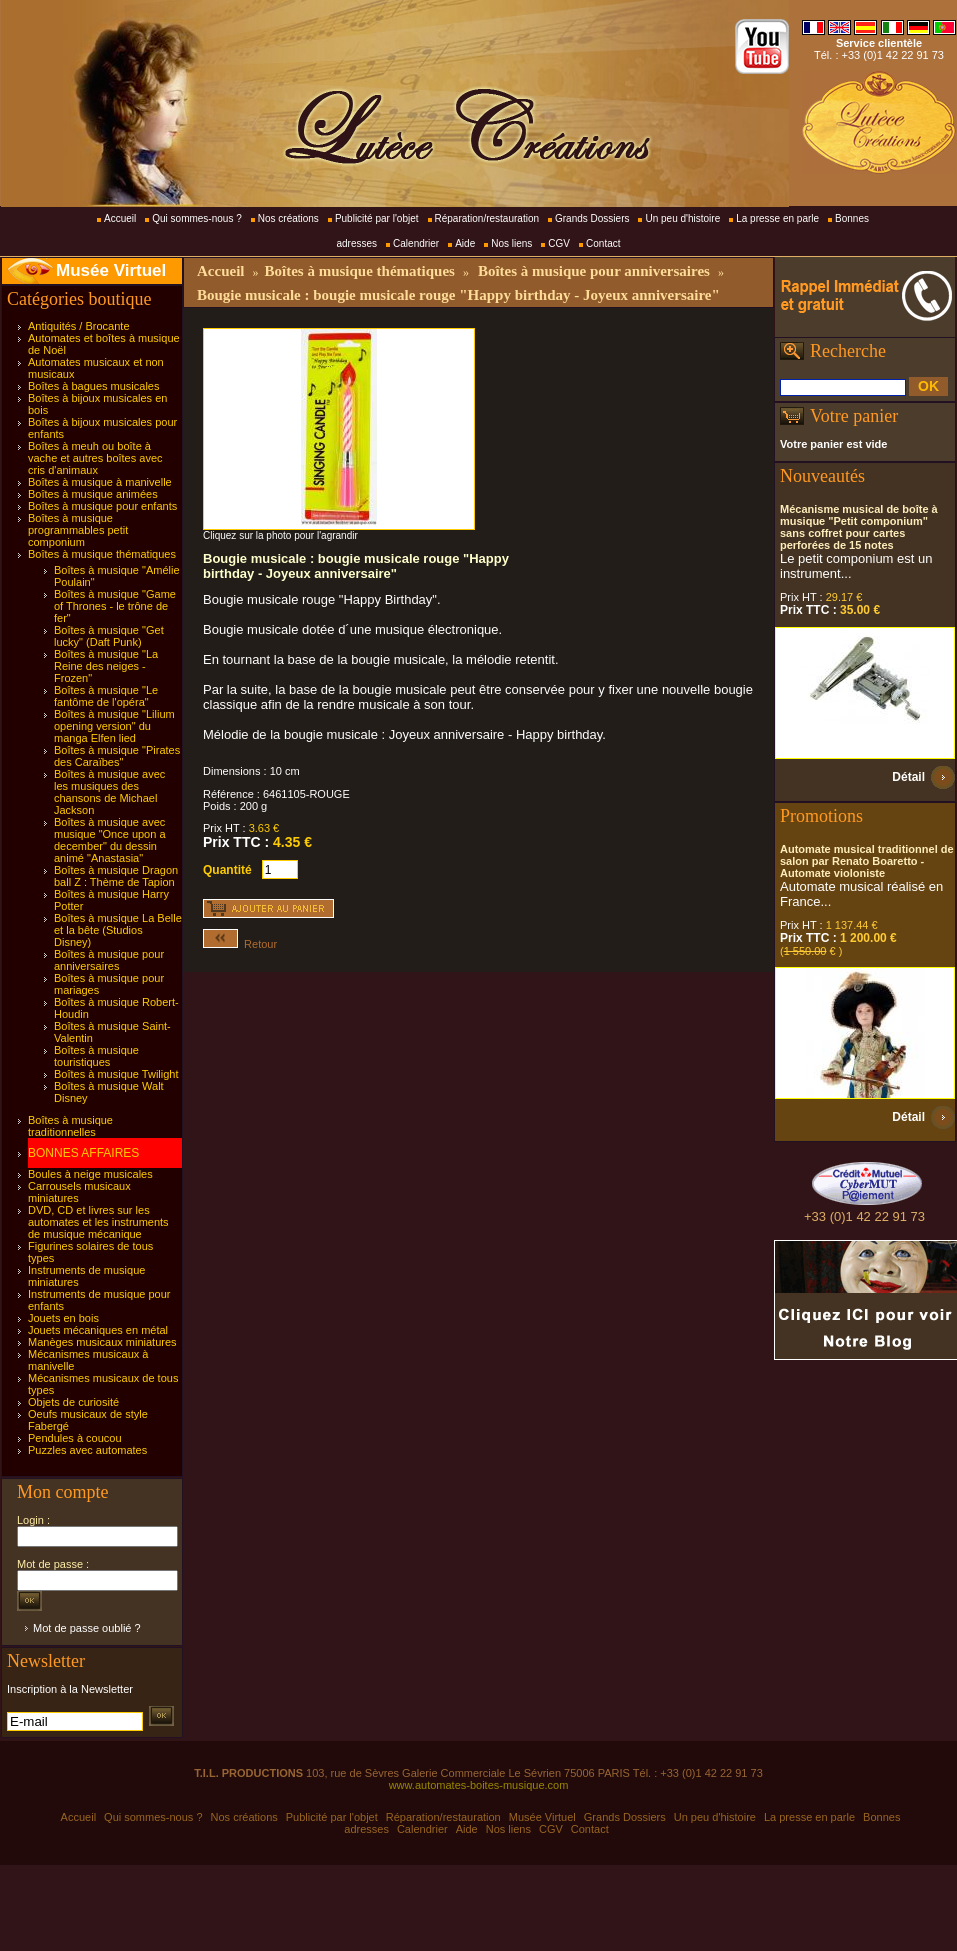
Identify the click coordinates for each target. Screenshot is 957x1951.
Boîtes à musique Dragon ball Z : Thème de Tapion (116, 876)
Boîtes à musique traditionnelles (70, 1126)
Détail (908, 777)
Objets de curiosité (73, 1402)
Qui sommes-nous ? (196, 218)
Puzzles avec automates (87, 1450)
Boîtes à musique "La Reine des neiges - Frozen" (106, 666)
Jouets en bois (63, 1318)
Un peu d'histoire (682, 218)
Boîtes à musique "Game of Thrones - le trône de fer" (115, 606)
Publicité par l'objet (377, 218)
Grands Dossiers (592, 218)
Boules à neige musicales (90, 1174)
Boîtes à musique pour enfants (102, 506)
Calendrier (416, 243)
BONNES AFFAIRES (83, 1153)
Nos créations (288, 218)
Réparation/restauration (487, 218)
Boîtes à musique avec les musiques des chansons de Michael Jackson (109, 792)
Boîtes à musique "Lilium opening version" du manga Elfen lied (114, 726)
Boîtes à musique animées (93, 494)
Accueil (120, 218)
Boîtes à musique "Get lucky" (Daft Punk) (109, 636)
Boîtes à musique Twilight (116, 1074)
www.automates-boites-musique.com (479, 1785)
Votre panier (854, 416)
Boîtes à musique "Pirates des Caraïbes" (117, 756)
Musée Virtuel (111, 270)
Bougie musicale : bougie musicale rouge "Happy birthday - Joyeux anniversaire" (458, 295)
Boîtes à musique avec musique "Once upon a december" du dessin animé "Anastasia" (110, 840)
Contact (603, 243)
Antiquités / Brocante (79, 326)
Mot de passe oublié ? (87, 1628)
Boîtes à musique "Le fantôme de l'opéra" (106, 696)
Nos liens (511, 243)
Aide (465, 243)
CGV (559, 243)
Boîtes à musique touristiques (96, 1056)
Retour (240, 944)
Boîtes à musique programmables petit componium (78, 530)
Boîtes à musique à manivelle (100, 482)
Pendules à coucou (75, 1438)
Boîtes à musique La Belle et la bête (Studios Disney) (118, 930)
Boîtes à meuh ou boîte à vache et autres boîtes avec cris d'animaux (95, 458)
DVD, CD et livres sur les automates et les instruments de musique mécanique (98, 1222)
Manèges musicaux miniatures (102, 1342)
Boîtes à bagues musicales (93, 386)
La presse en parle (777, 218)
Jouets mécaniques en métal (98, 1330)
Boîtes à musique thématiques (102, 554)
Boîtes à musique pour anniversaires (109, 960)
